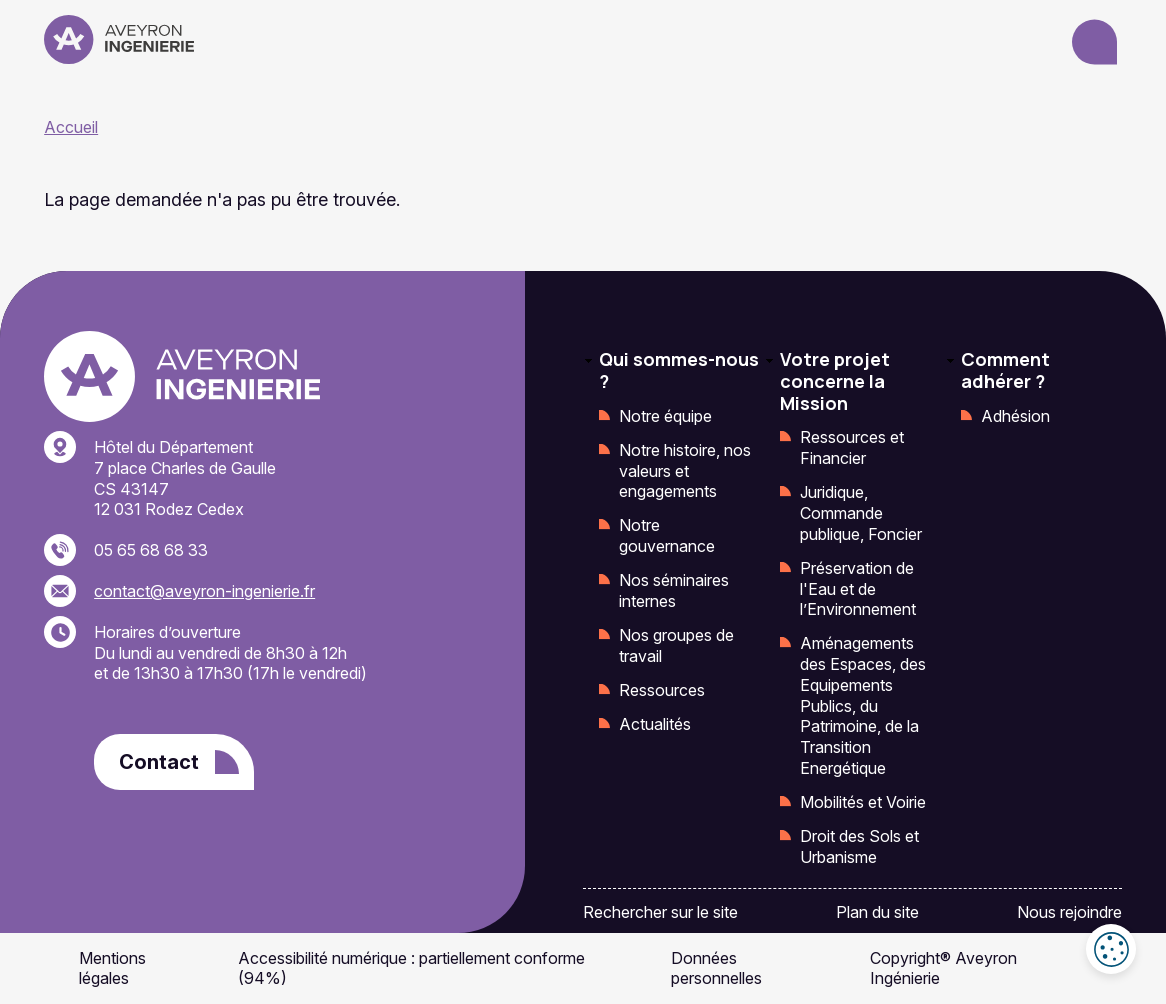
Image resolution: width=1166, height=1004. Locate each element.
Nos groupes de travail (676, 645)
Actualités (655, 724)
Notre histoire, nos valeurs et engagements (685, 471)
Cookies (1111, 949)
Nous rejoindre (1069, 912)
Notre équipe (665, 416)
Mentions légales (112, 968)
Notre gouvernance (667, 535)
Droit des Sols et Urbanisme (859, 846)
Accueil (71, 127)
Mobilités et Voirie (863, 802)
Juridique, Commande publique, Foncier (861, 513)
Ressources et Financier (852, 447)
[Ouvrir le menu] (1094, 42)
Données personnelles (716, 968)
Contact (159, 762)
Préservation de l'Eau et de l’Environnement (858, 589)
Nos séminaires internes (674, 590)
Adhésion (1015, 416)
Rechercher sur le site (660, 912)
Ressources (662, 690)
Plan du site (877, 912)
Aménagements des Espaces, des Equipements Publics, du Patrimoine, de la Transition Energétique (863, 705)
